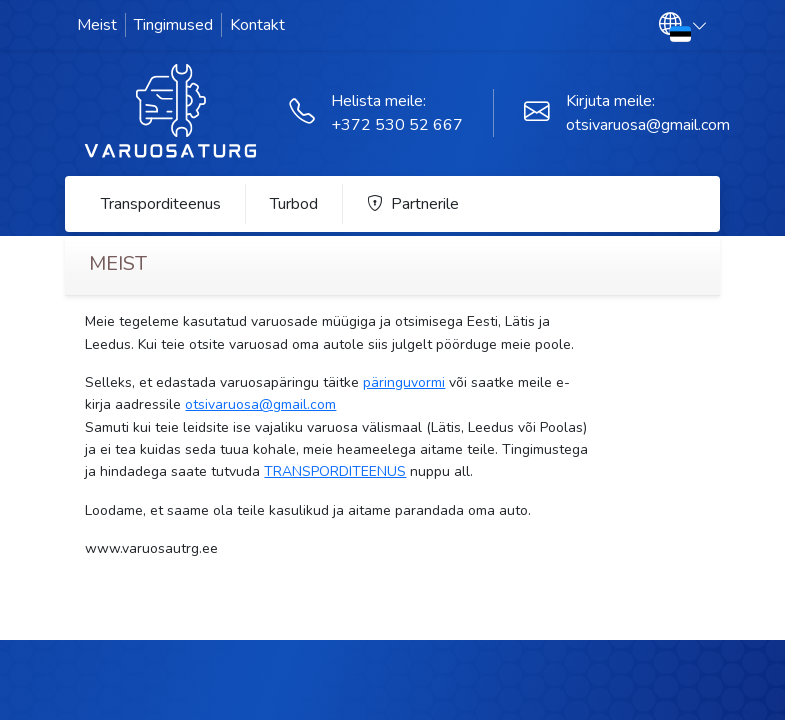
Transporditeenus (161, 204)
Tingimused (173, 25)
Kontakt (257, 25)
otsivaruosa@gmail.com (648, 125)
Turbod (294, 204)
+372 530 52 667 (397, 125)
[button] (683, 25)
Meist (97, 25)
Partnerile (413, 204)
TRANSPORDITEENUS (335, 471)
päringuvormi (404, 382)
